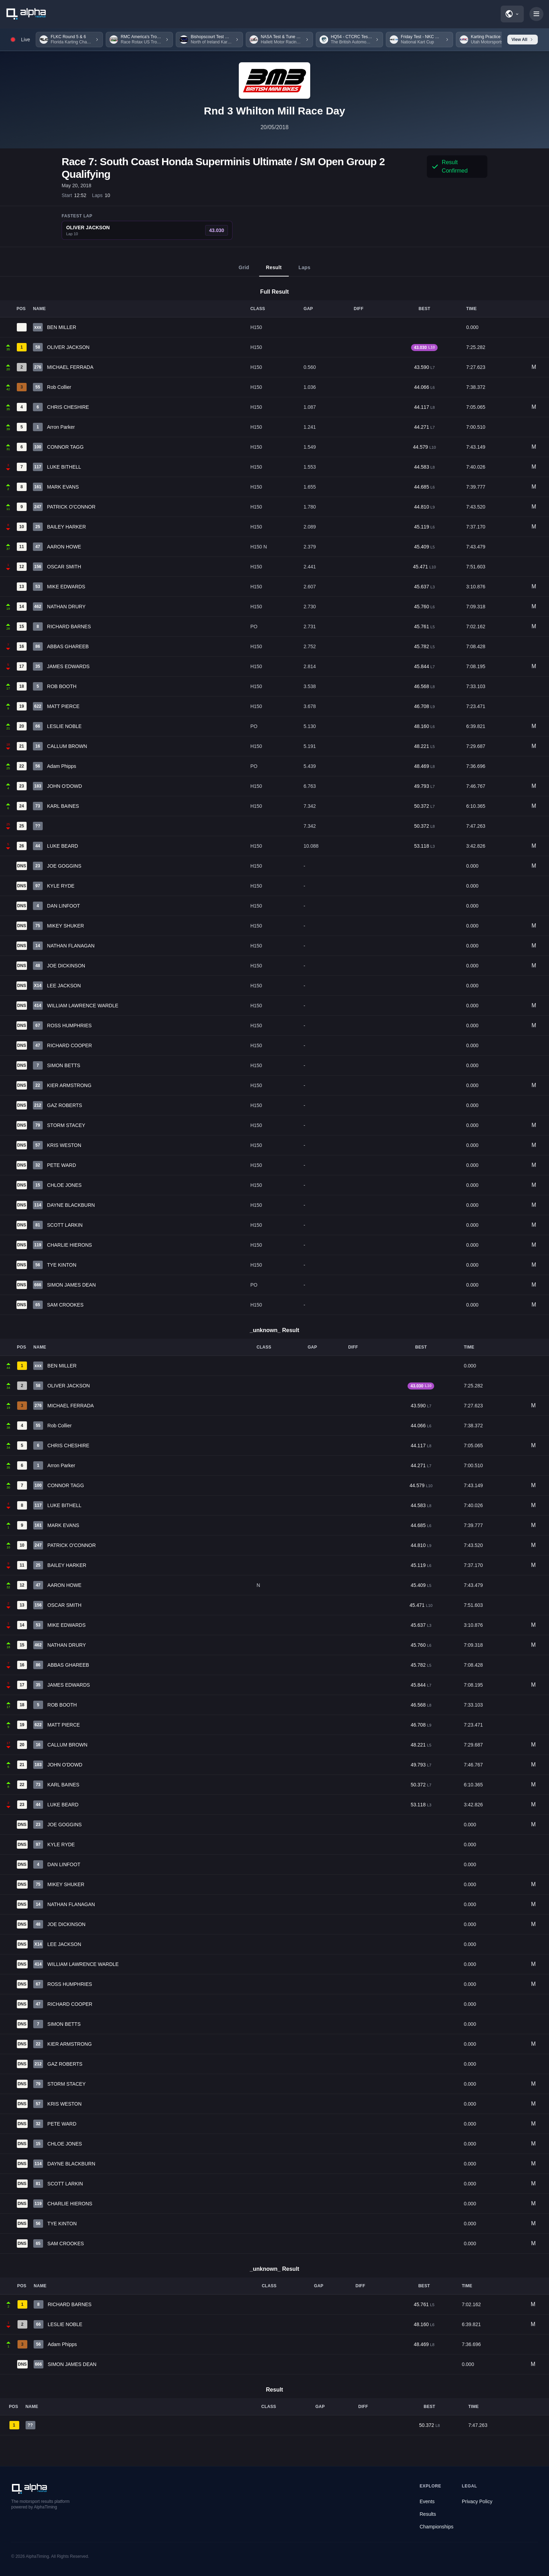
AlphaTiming (37, 2556)
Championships (437, 2526)
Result (274, 270)
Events (427, 2501)
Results (428, 2514)
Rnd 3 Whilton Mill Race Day (274, 111)
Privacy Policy (477, 2501)
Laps (305, 270)
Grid (243, 270)
